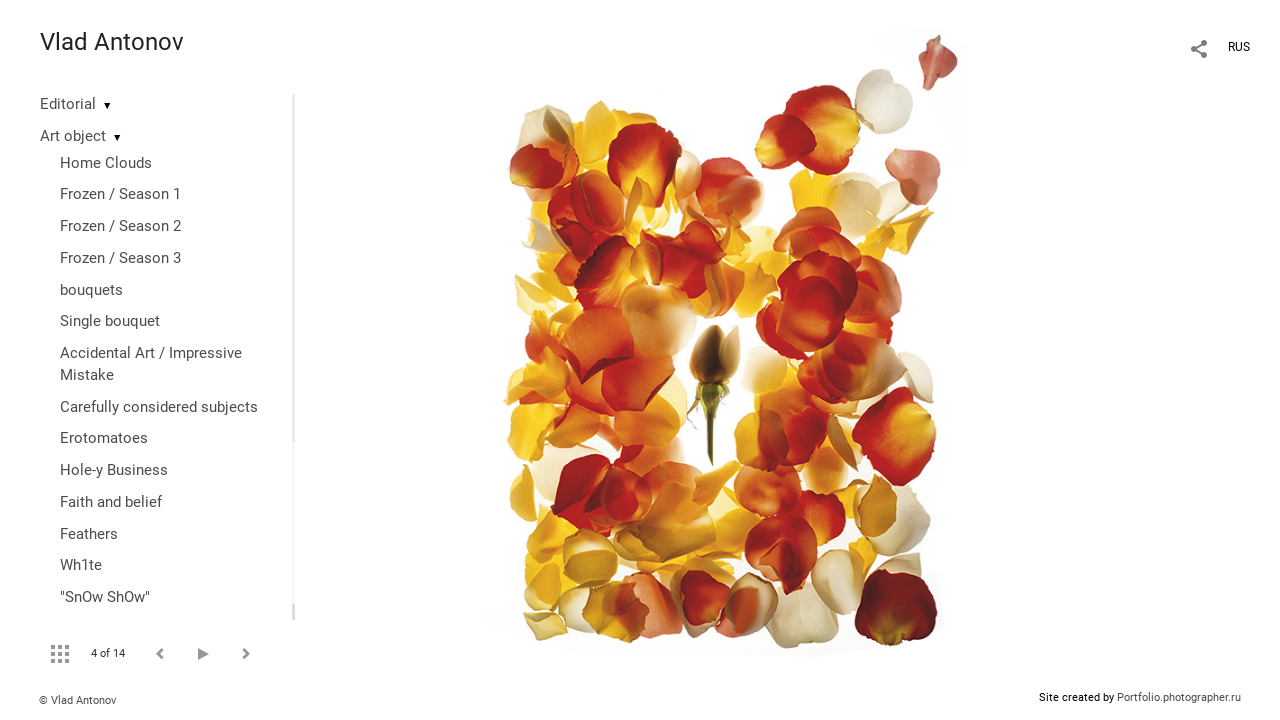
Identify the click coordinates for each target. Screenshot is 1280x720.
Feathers (89, 534)
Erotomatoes (104, 438)
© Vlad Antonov (77, 700)
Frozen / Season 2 (120, 226)
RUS (1239, 47)
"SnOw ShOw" (105, 597)
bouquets (91, 290)
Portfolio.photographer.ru (1179, 697)
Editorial (68, 104)
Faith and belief (111, 502)
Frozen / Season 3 (120, 258)
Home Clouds (106, 163)
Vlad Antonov (112, 42)
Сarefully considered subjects (159, 407)
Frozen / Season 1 (120, 194)
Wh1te (81, 565)
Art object (73, 136)
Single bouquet (110, 321)
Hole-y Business (114, 470)
